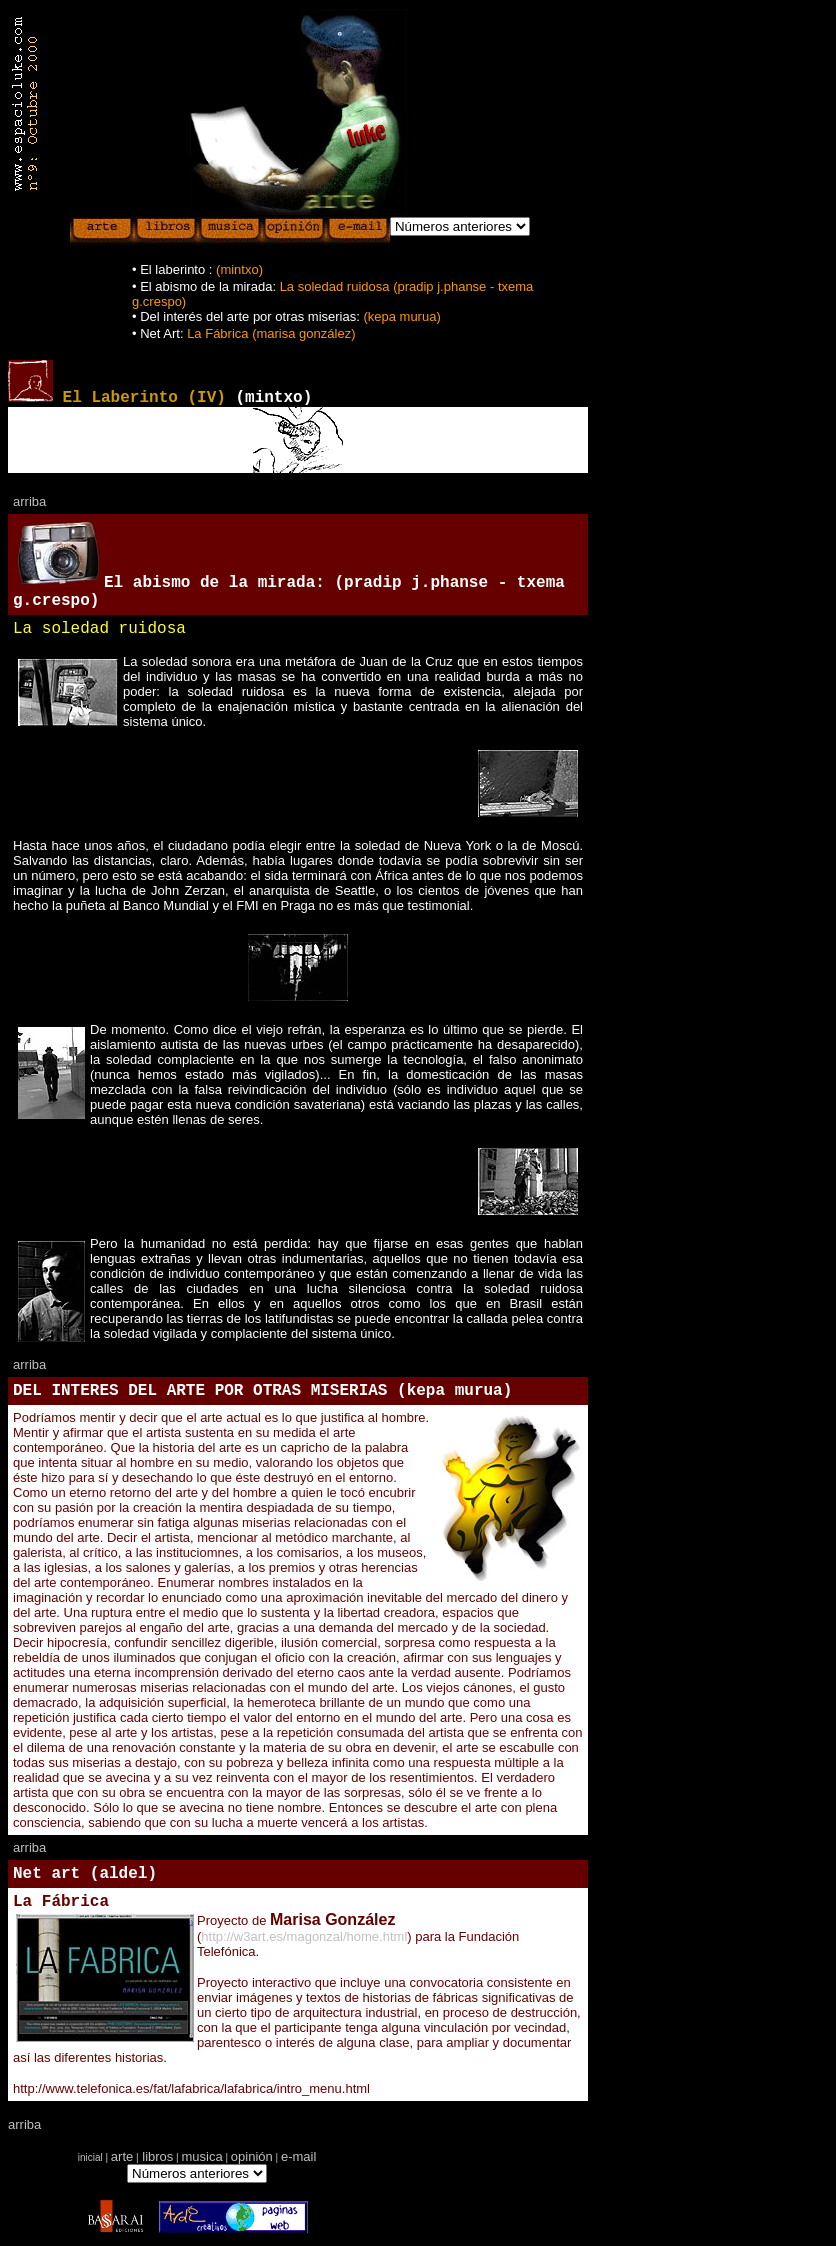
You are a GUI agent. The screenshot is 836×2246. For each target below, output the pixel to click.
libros (156, 2156)
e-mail (298, 2156)
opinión (252, 2156)
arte (122, 2156)
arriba (29, 501)
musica (201, 2156)
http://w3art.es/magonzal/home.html (304, 1936)
